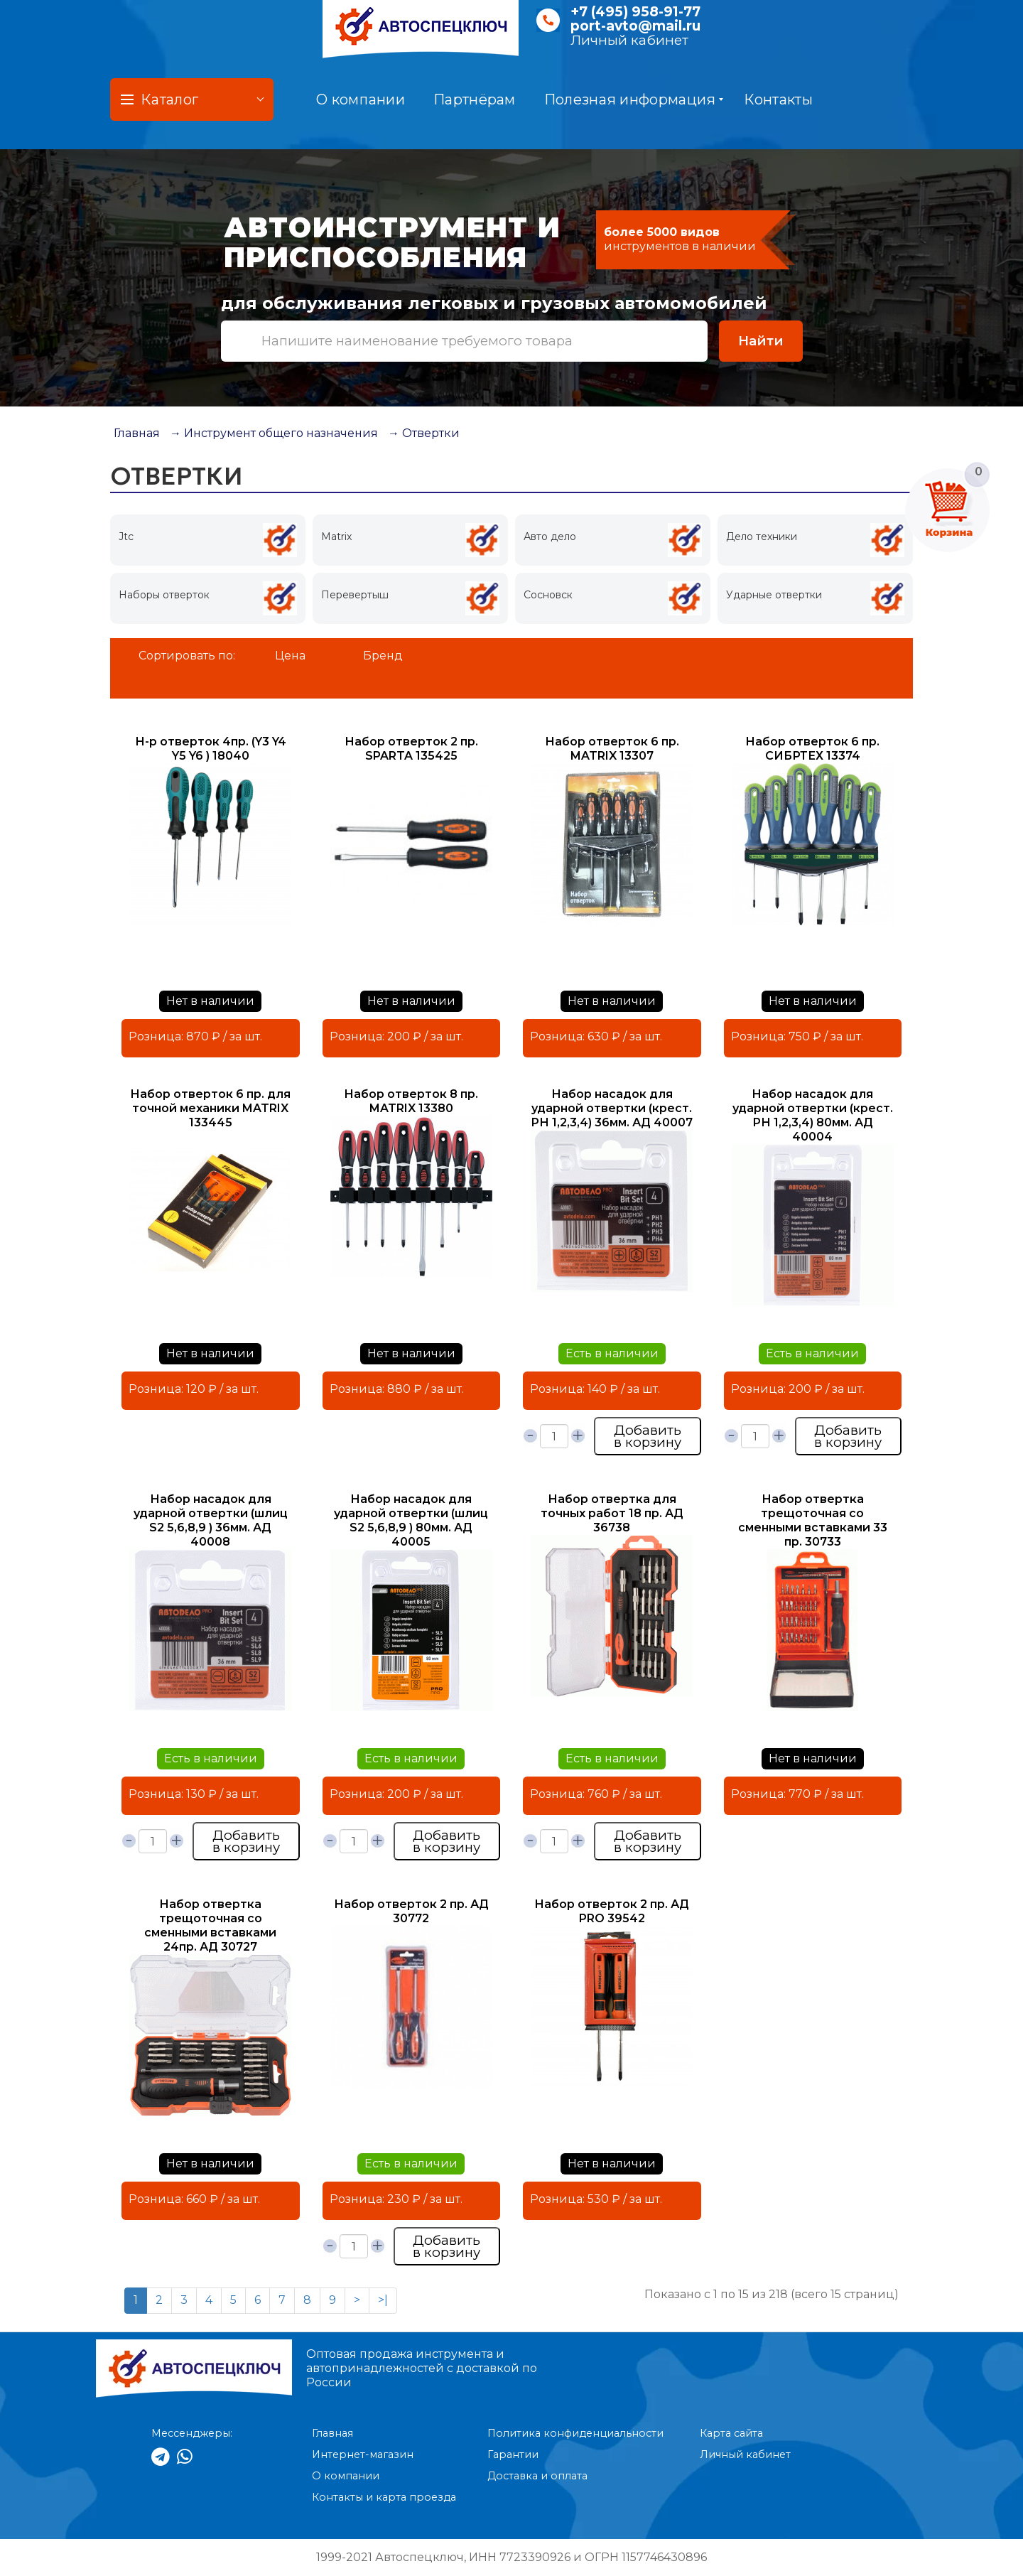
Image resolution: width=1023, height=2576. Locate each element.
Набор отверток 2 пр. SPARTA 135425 (411, 748)
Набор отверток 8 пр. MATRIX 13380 (411, 1101)
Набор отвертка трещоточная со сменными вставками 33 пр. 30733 (812, 1520)
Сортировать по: (187, 655)
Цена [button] (290, 655)
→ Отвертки (424, 433)
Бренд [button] (383, 655)
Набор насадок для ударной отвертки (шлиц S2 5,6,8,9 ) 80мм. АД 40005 (411, 1520)
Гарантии (512, 2454)
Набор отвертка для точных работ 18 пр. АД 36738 (612, 1513)
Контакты (778, 99)
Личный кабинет (629, 40)
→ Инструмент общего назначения (274, 433)
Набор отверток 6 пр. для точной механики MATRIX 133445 (210, 1108)
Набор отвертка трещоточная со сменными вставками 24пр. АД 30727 (210, 1925)
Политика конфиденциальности (575, 2433)
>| (383, 2300)
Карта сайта (731, 2433)
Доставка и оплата (537, 2475)
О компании (360, 99)
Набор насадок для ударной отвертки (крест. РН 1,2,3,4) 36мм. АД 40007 (612, 1108)
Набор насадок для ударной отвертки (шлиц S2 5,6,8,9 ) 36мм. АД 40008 (211, 1520)
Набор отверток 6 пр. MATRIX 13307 (612, 748)
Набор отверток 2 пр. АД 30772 (411, 1911)
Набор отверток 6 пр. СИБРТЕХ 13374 (812, 748)
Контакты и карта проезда (384, 2497)
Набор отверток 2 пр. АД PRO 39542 (611, 1911)
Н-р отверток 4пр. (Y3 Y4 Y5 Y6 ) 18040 (210, 748)
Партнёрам (474, 99)
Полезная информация (634, 99)
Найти (761, 341)
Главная (137, 433)
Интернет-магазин (362, 2454)
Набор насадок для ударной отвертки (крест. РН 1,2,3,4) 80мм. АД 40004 (812, 1115)
